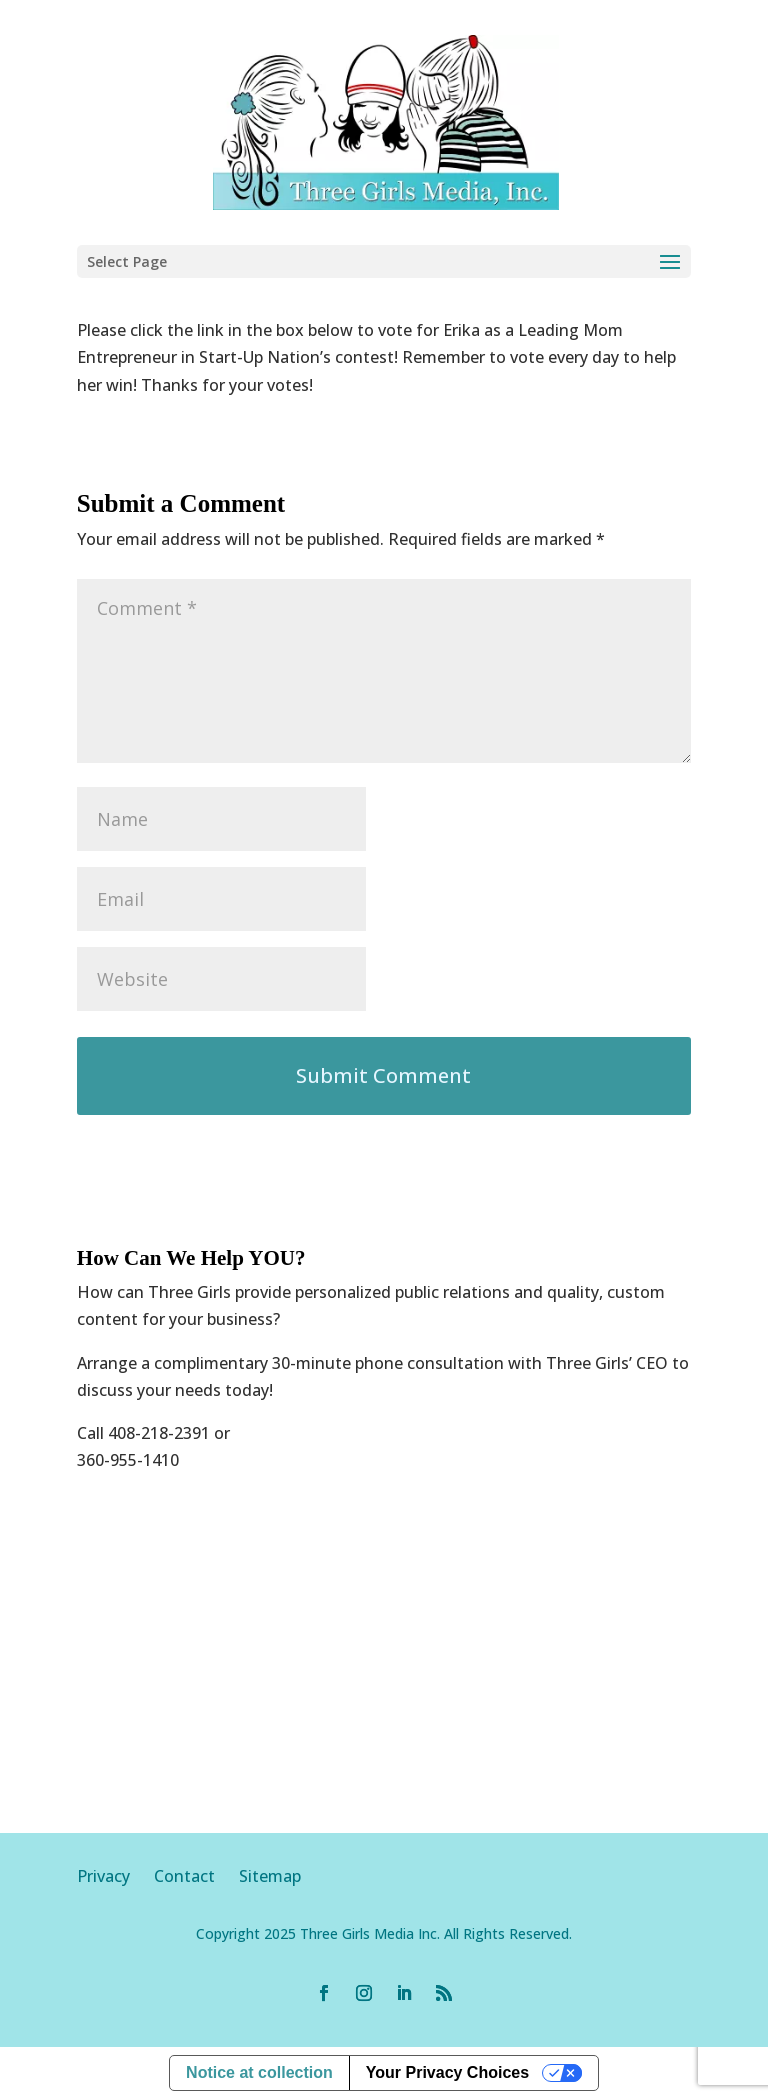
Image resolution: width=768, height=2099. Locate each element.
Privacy (115, 1876)
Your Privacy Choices (447, 2072)
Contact (184, 1876)
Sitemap (270, 1876)
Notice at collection (259, 2072)
